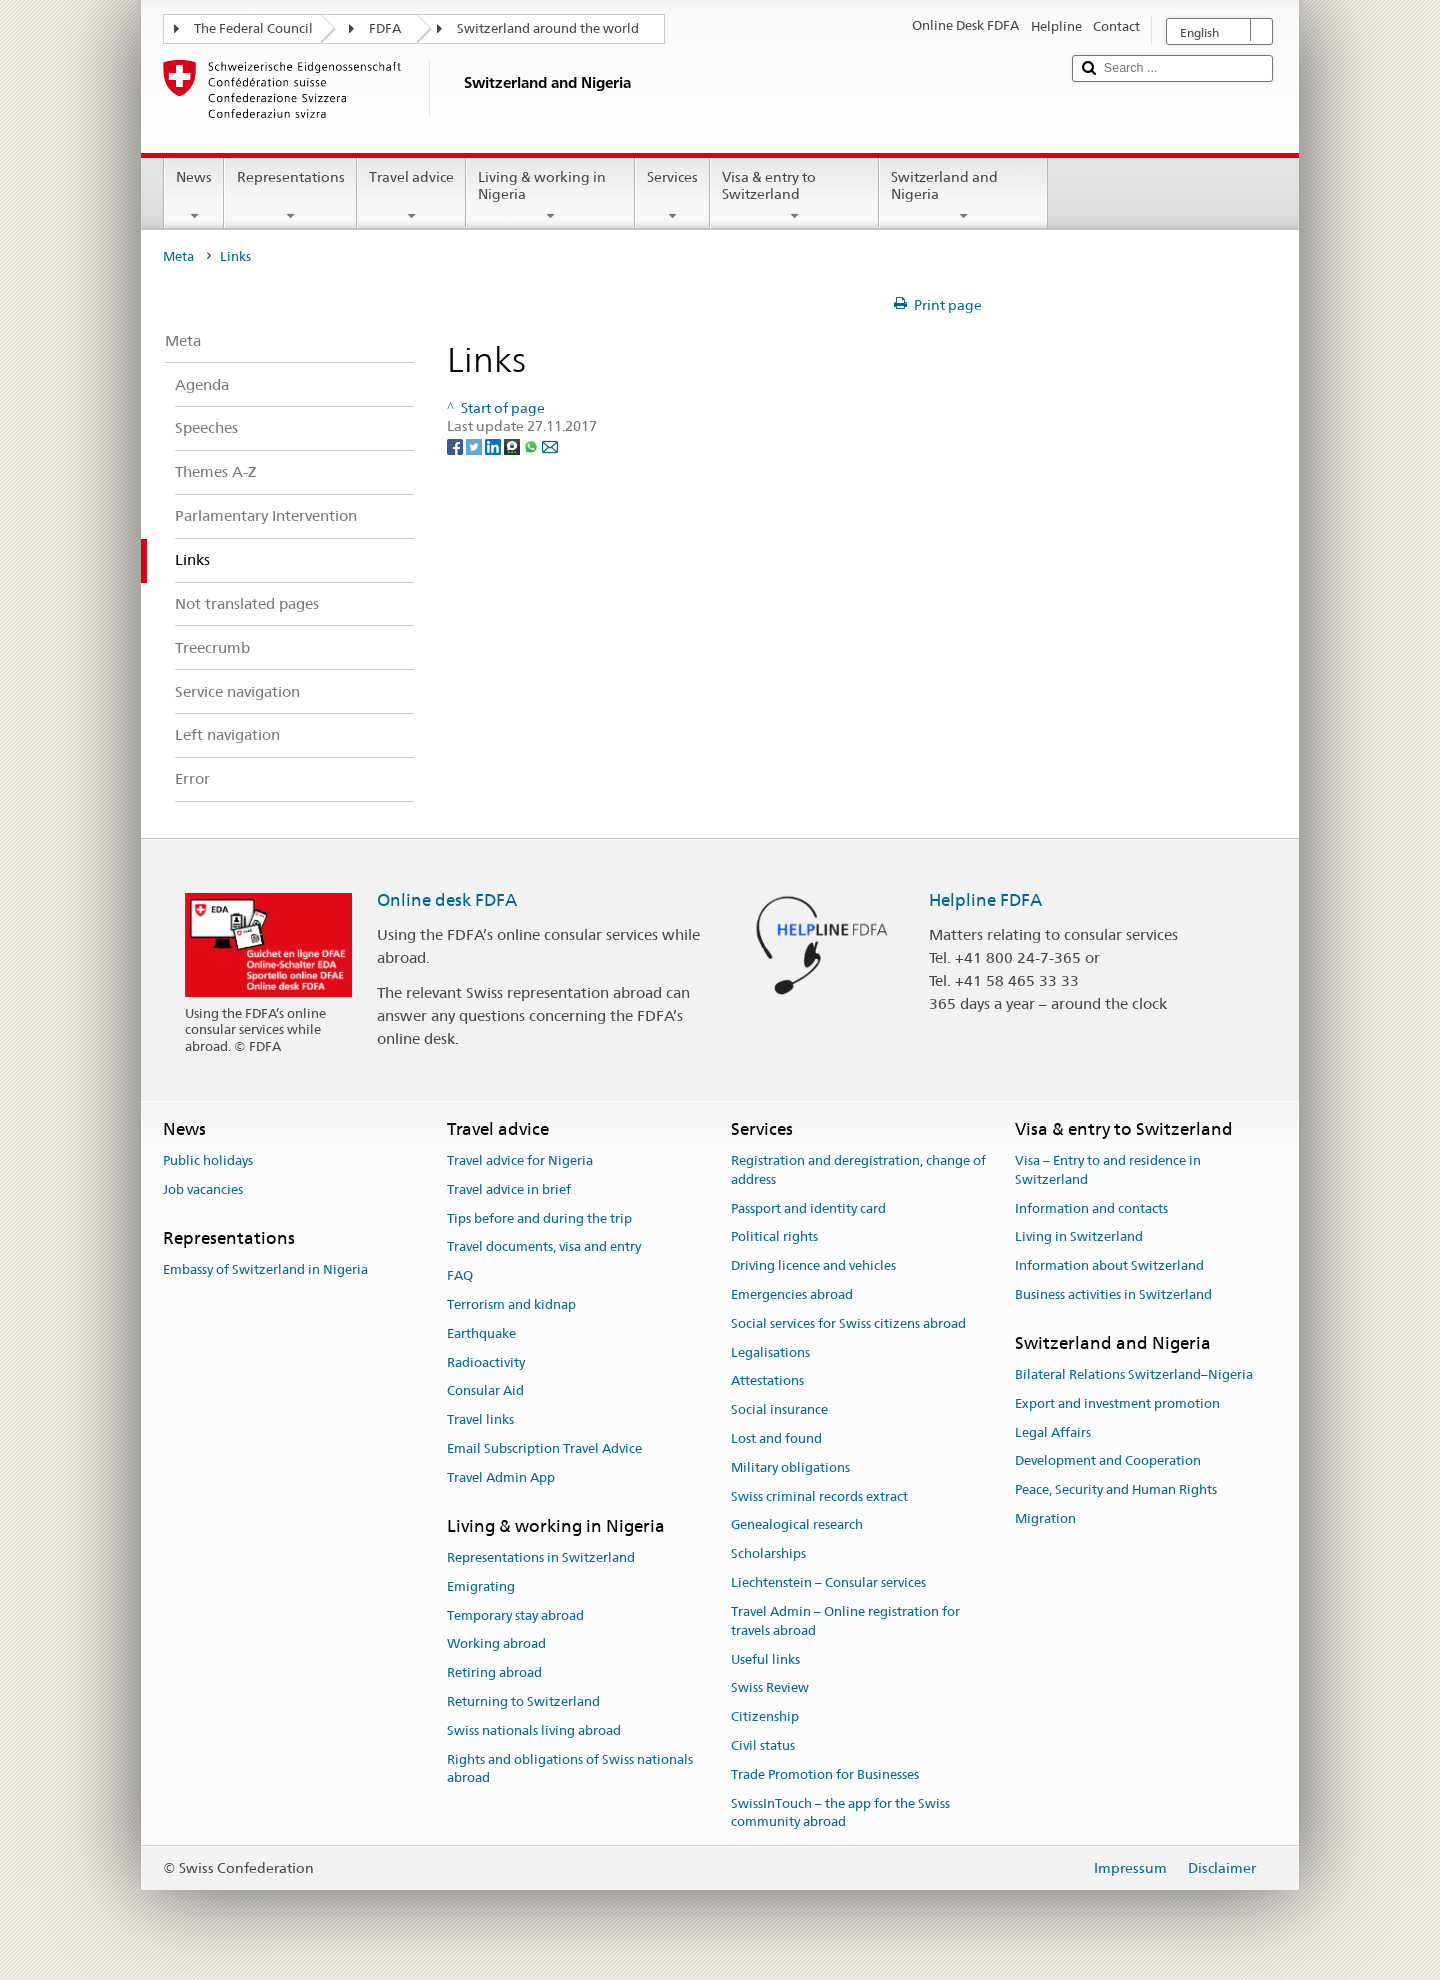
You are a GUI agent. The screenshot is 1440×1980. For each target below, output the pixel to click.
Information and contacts (1091, 1208)
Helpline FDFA (985, 900)
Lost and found (776, 1438)
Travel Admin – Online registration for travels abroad (845, 1621)
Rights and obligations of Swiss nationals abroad (570, 1769)
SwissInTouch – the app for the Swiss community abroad (840, 1813)
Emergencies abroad (792, 1294)
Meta (178, 256)
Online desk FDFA (447, 900)
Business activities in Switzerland (1113, 1294)
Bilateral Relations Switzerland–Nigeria (1134, 1374)
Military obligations (790, 1467)
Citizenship (765, 1716)
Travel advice (411, 196)
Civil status (763, 1745)
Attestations (767, 1381)
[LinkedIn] (494, 445)
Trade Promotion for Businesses (825, 1774)
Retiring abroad (494, 1672)
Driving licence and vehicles (813, 1265)
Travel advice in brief (509, 1189)
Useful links (765, 1659)
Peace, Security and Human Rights (1116, 1490)
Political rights (774, 1237)
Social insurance (779, 1409)
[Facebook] (456, 445)
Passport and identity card (808, 1208)
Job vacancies (203, 1189)
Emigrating (481, 1586)
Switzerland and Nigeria (963, 196)
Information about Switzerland (1109, 1265)
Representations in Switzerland (541, 1557)
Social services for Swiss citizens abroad (848, 1323)
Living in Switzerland (1079, 1237)
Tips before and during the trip (539, 1218)
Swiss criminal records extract (819, 1496)
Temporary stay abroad (515, 1615)
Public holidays (208, 1160)
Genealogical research (797, 1525)
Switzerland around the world (548, 28)
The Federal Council (253, 28)
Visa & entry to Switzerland (794, 196)
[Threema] (513, 445)
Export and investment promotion (1117, 1403)
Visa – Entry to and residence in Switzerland (1108, 1170)
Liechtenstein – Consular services (828, 1582)
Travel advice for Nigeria (520, 1160)
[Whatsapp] (532, 445)
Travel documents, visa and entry (544, 1247)
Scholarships (768, 1554)
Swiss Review (770, 1688)
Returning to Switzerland (523, 1701)
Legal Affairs (1053, 1432)
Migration (1045, 1518)
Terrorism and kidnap (511, 1304)
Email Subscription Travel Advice (544, 1448)
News (194, 196)
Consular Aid (485, 1391)
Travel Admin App (501, 1477)
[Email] (550, 445)
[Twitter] (475, 445)
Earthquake (481, 1333)
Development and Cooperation (1108, 1461)
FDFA (385, 28)
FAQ (460, 1275)
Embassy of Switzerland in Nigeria (265, 1269)
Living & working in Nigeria (550, 196)
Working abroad (496, 1644)
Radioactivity (486, 1362)
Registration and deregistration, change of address (858, 1170)
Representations (290, 196)
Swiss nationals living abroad (534, 1730)
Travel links (480, 1419)
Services (672, 196)
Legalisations (770, 1352)
